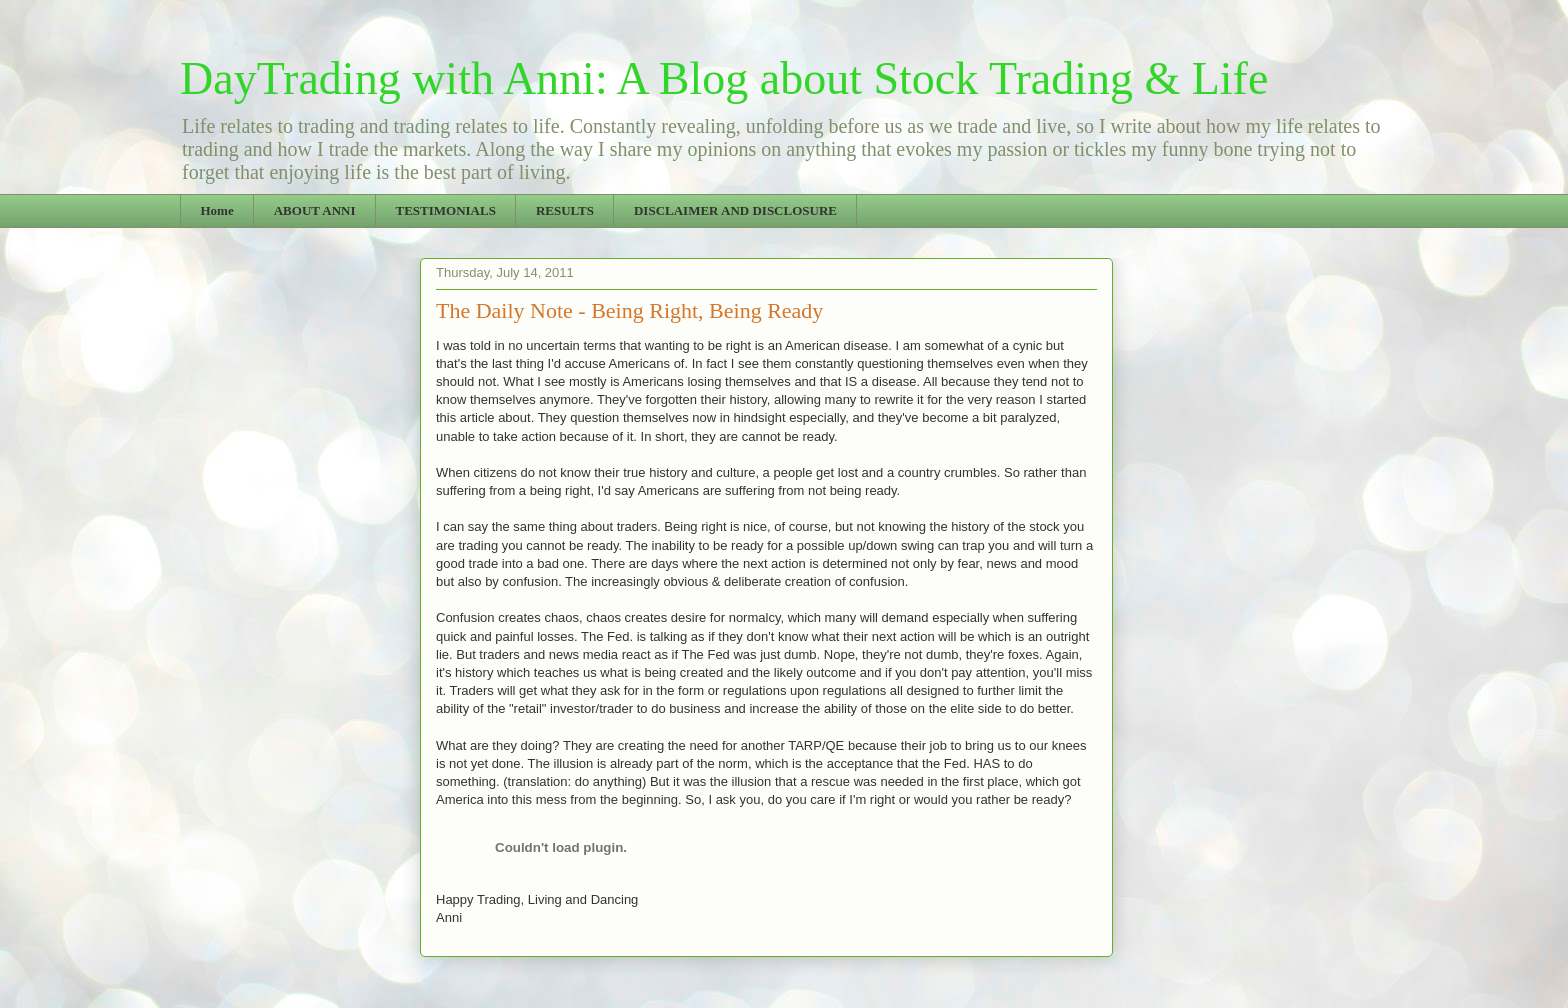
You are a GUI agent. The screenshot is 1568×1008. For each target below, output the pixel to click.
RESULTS (565, 210)
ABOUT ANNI (315, 210)
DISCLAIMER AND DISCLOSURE (735, 210)
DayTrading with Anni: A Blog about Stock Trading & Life (724, 78)
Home (217, 210)
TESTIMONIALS (445, 210)
